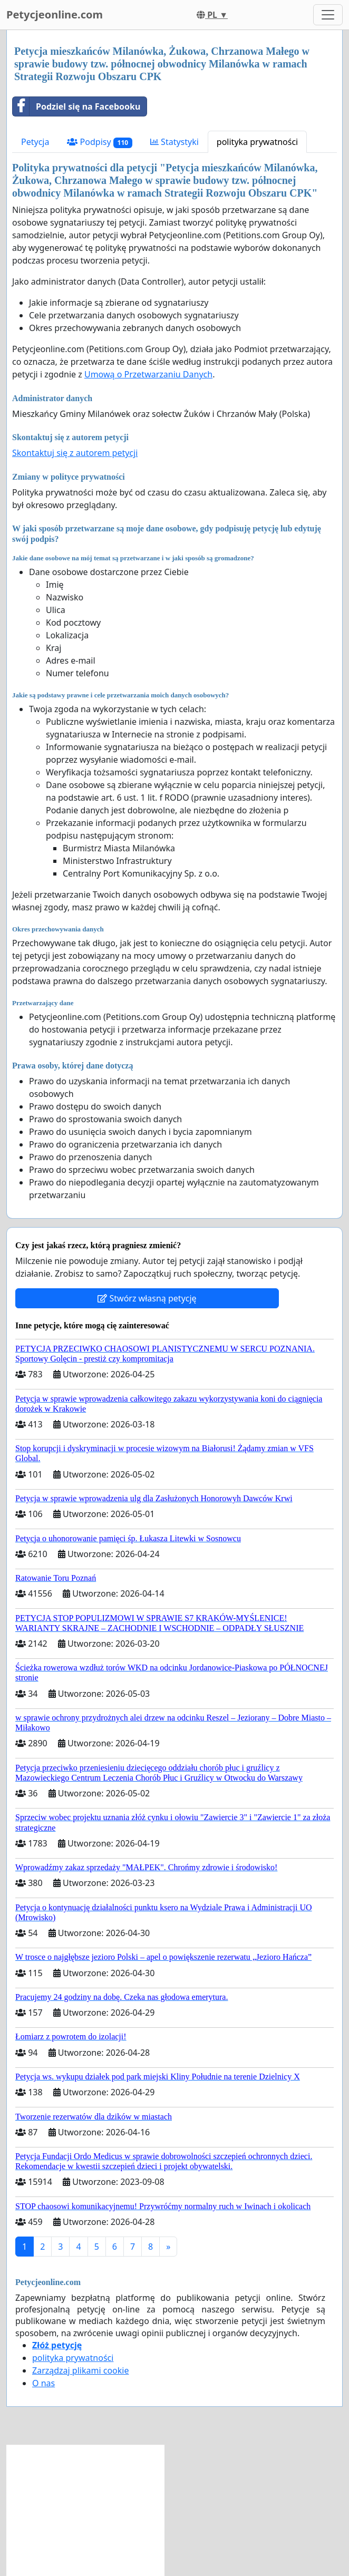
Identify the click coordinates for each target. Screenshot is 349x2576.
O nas (43, 2383)
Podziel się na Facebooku (76, 106)
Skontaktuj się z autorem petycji (75, 453)
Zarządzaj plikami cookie (80, 2370)
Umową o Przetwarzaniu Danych (148, 374)
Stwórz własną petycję (147, 1298)
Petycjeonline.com (54, 14)
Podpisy (99, 142)
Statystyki (174, 142)
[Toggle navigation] (328, 14)
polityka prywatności (257, 142)
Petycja (35, 142)
